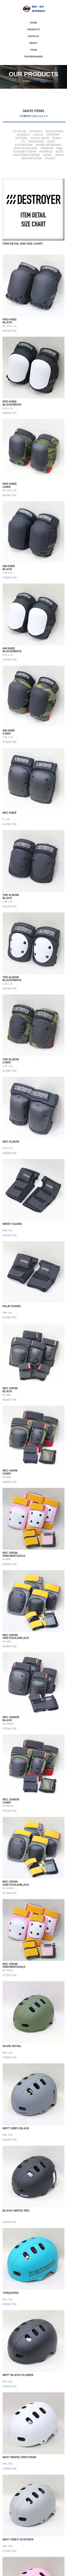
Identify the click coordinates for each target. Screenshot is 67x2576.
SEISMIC (47, 155)
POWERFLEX (46, 151)
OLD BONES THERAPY (24, 151)
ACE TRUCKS (19, 131)
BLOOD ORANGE (54, 131)
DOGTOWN (21, 138)
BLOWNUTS (23, 134)
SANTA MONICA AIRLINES (26, 155)
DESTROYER (52, 134)
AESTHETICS (35, 131)
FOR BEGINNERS (33, 56)
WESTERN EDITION (32, 158)
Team (33, 49)
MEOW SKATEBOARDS (26, 148)
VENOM (59, 155)
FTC (23, 141)
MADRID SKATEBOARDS (48, 144)
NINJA (59, 148)
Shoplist (33, 36)
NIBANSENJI (47, 148)
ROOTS (59, 151)
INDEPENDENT (36, 141)
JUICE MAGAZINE (24, 144)
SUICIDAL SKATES (40, 138)
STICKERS (50, 158)
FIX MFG (56, 138)
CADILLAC (38, 134)
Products (33, 29)
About (33, 43)
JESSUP (51, 141)
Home (33, 22)
